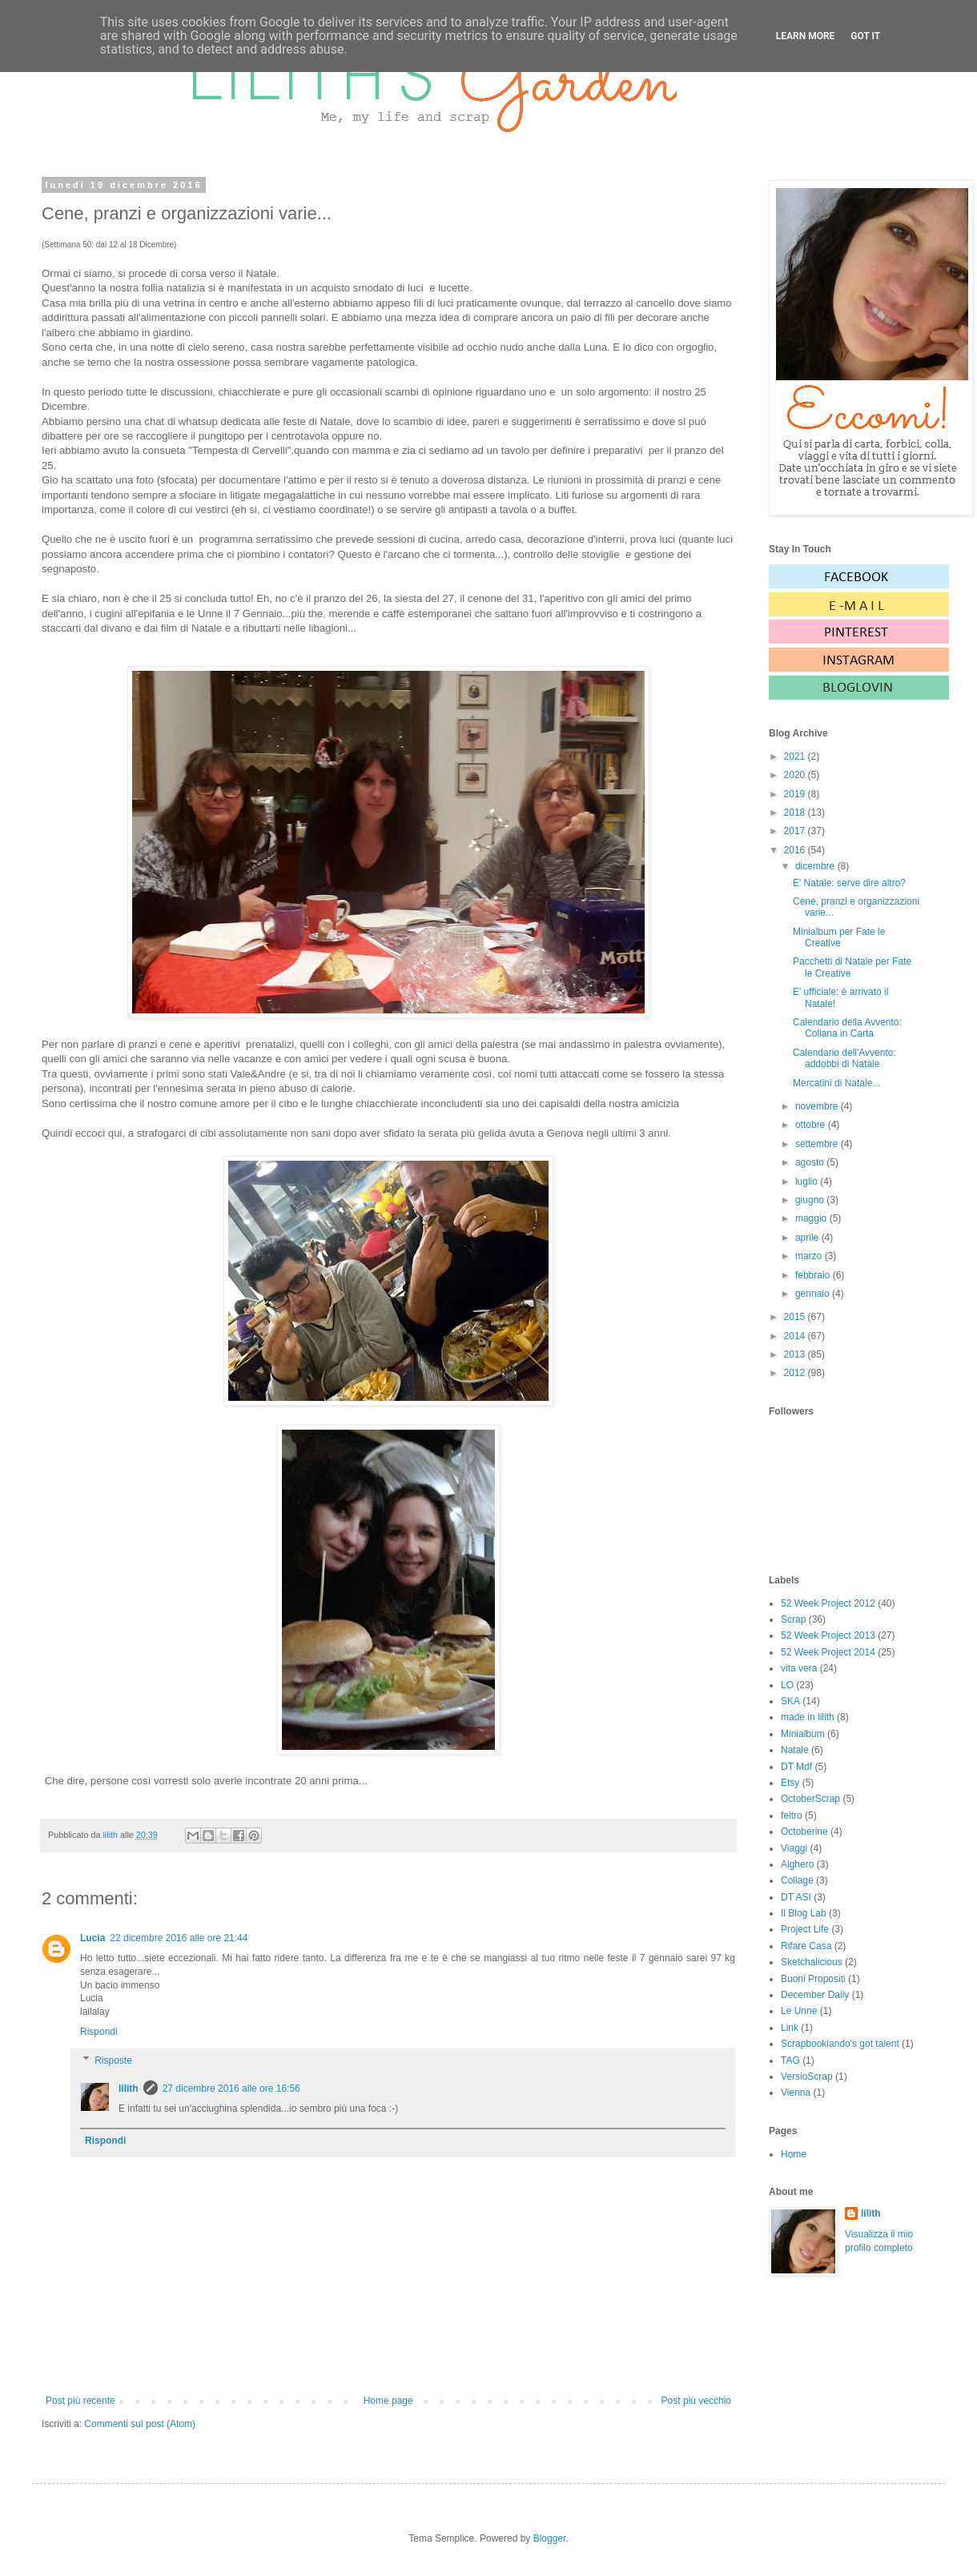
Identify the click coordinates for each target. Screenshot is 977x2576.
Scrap (793, 1619)
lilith (129, 2088)
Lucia (92, 1938)
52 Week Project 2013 (828, 1635)
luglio (807, 1181)
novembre (818, 1106)
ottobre (811, 1124)
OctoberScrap (810, 1798)
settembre (818, 1144)
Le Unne (799, 2010)
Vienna (795, 2092)
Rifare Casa (806, 1946)
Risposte (113, 2060)
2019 (796, 794)
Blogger (549, 2538)
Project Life (805, 1929)
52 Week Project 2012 (828, 1603)
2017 (796, 831)
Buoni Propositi (813, 1978)
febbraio (814, 1275)
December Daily (815, 1994)
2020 (796, 774)
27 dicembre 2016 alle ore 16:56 (231, 2088)
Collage (797, 1880)
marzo (810, 1256)
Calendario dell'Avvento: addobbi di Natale (844, 1058)
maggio (812, 1218)
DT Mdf (796, 1766)
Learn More (805, 36)
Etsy (790, 1782)
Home (793, 2154)
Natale (795, 1749)
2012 (796, 1372)
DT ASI (796, 1897)
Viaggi (794, 1848)
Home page (388, 2400)
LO (787, 1685)
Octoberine (804, 1831)
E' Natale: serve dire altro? (849, 883)
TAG (790, 2060)
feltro (791, 1815)
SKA (790, 1701)
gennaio (813, 1293)
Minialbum (803, 1733)
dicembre (816, 866)
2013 (796, 1354)
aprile (808, 1237)
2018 (796, 812)
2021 (796, 756)
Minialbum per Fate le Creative (839, 937)
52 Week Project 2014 (828, 1652)
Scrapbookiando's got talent (840, 2043)
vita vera (799, 1668)
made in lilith (807, 1717)
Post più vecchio (696, 2400)
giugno (810, 1200)
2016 (796, 850)
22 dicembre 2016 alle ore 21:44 (178, 1938)
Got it (865, 36)
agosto (810, 1162)
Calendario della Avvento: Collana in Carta (847, 1028)
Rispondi (99, 2031)
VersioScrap (807, 2076)
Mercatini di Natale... (836, 1083)
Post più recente (80, 2400)
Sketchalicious (811, 1962)
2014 (796, 1336)
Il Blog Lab (803, 1913)
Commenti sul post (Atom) (139, 2424)
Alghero (797, 1864)
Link (789, 2027)
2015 (796, 1316)
